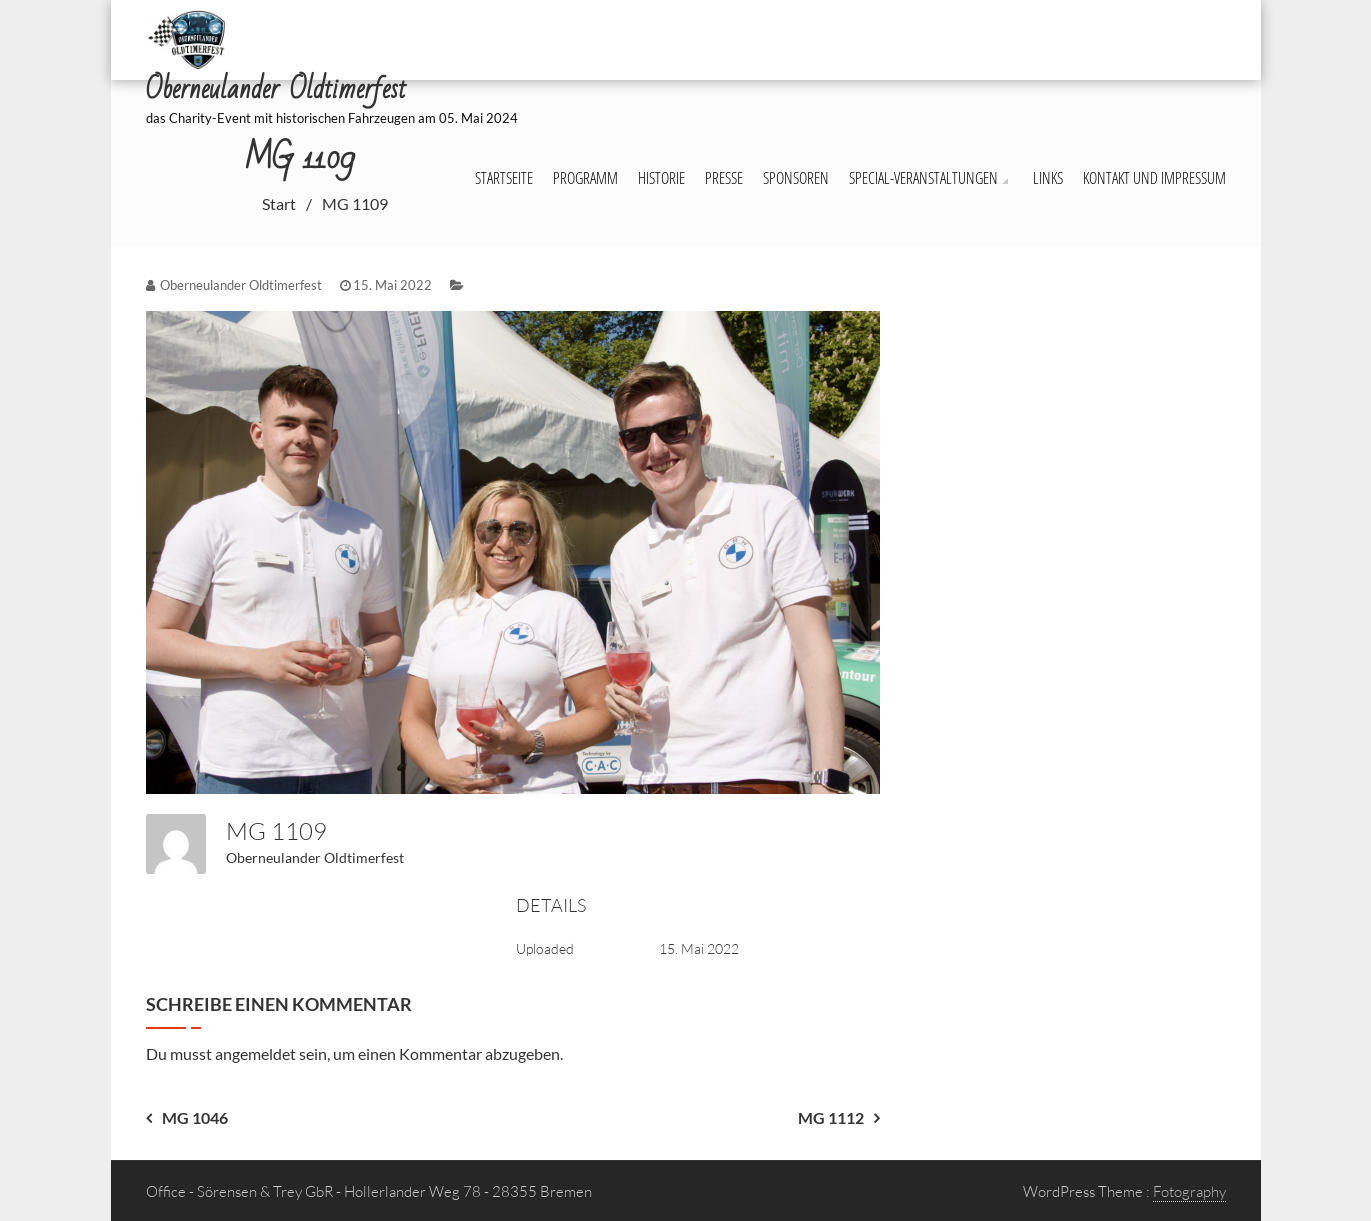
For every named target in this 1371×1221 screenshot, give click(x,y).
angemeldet (255, 1053)
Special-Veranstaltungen (923, 178)
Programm (585, 178)
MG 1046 (195, 1117)
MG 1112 (831, 1117)
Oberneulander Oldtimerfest (315, 857)
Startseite (504, 178)
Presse (724, 178)
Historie (661, 178)
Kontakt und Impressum (1154, 178)
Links (1048, 178)
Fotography (1189, 1191)
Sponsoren (796, 178)
